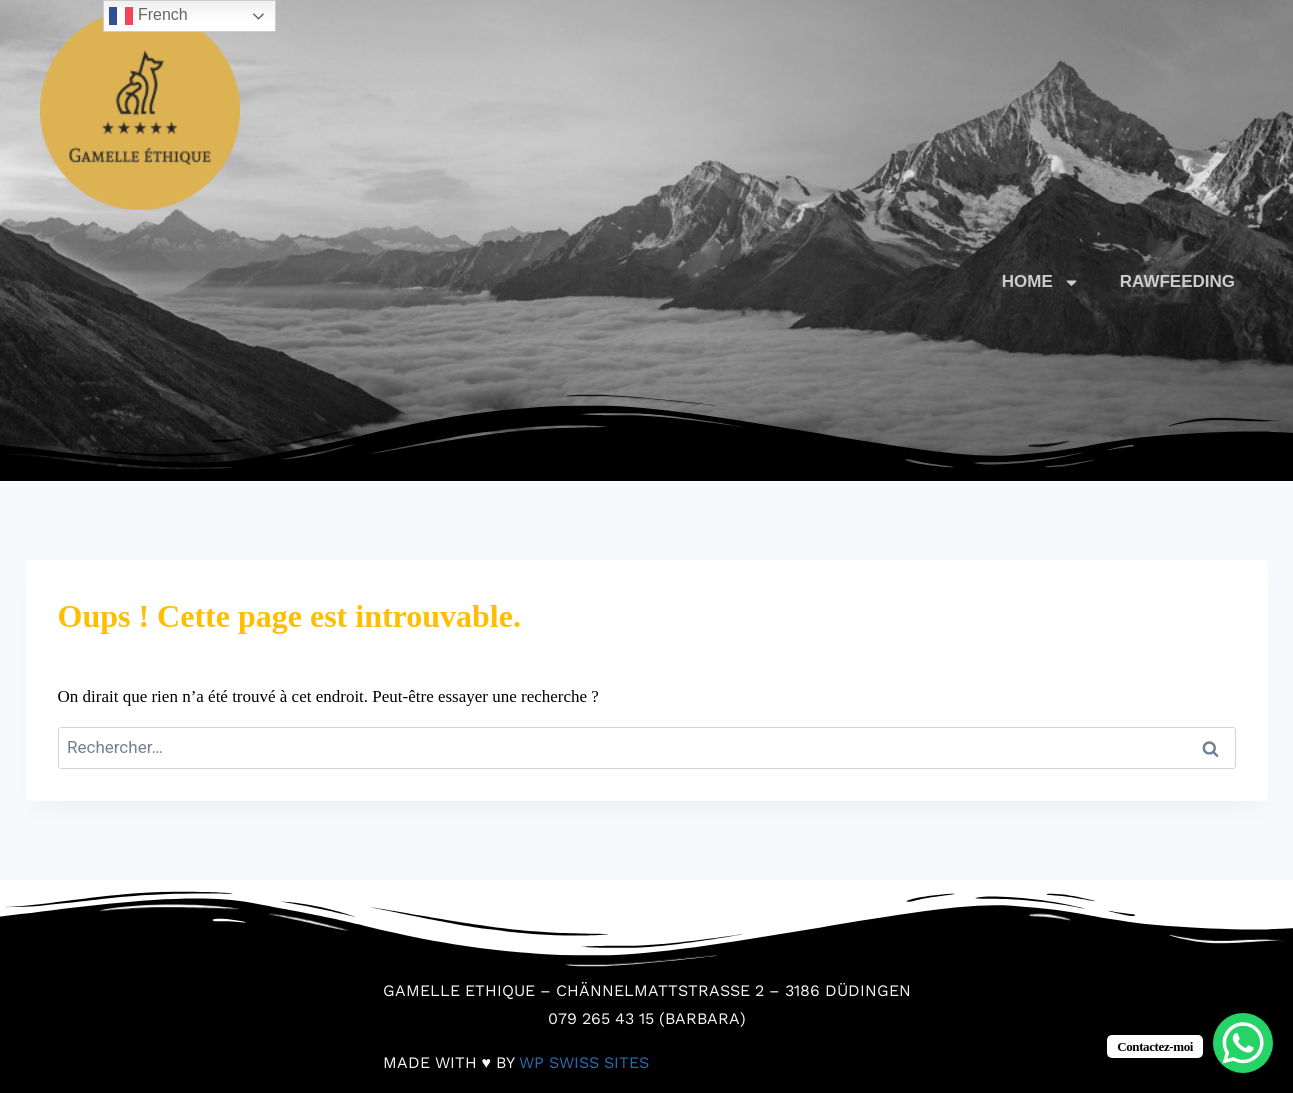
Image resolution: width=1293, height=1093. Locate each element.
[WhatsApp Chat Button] (1243, 1043)
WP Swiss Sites (584, 1062)
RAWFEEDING (1177, 281)
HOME (1041, 282)
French (148, 16)
